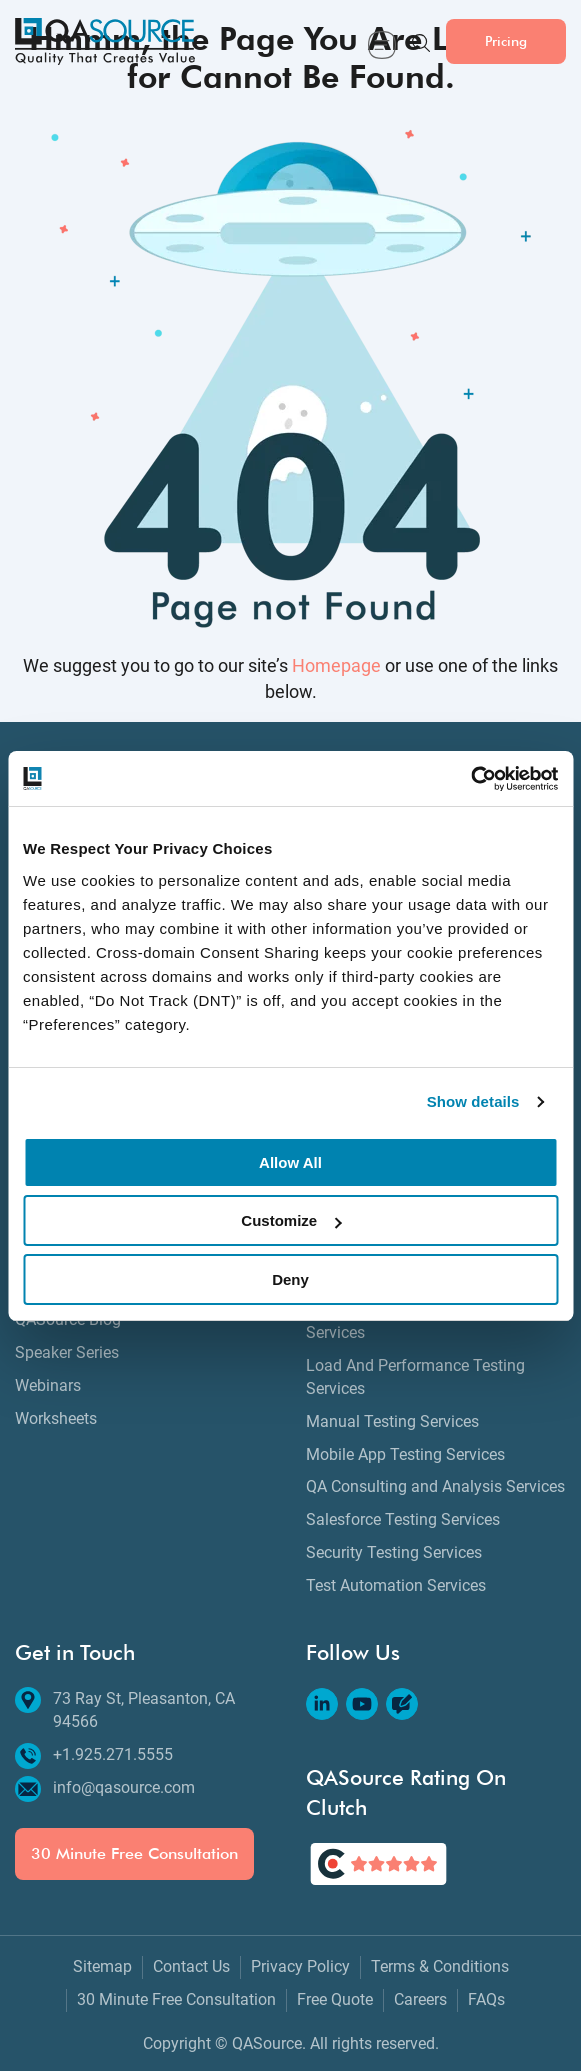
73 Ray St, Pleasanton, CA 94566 (125, 1709)
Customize (291, 1220)
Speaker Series (67, 1352)
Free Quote (335, 1999)
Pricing (506, 40)
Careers (420, 1999)
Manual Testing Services (392, 1421)
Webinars (48, 1385)
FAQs (486, 1999)
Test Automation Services (396, 1585)
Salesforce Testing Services (403, 1519)
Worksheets (56, 1418)
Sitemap (102, 1966)
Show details (473, 1101)
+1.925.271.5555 (94, 1755)
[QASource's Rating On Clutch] (378, 1864)
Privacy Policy (300, 1966)
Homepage (336, 666)
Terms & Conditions (440, 1966)
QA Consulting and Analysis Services (435, 1486)
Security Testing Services (394, 1552)
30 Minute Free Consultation (134, 1853)
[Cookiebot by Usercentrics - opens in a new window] (470, 779)
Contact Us (191, 1966)
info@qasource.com (105, 1788)
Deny (290, 1279)
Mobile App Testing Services (405, 1454)
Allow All (290, 1162)
